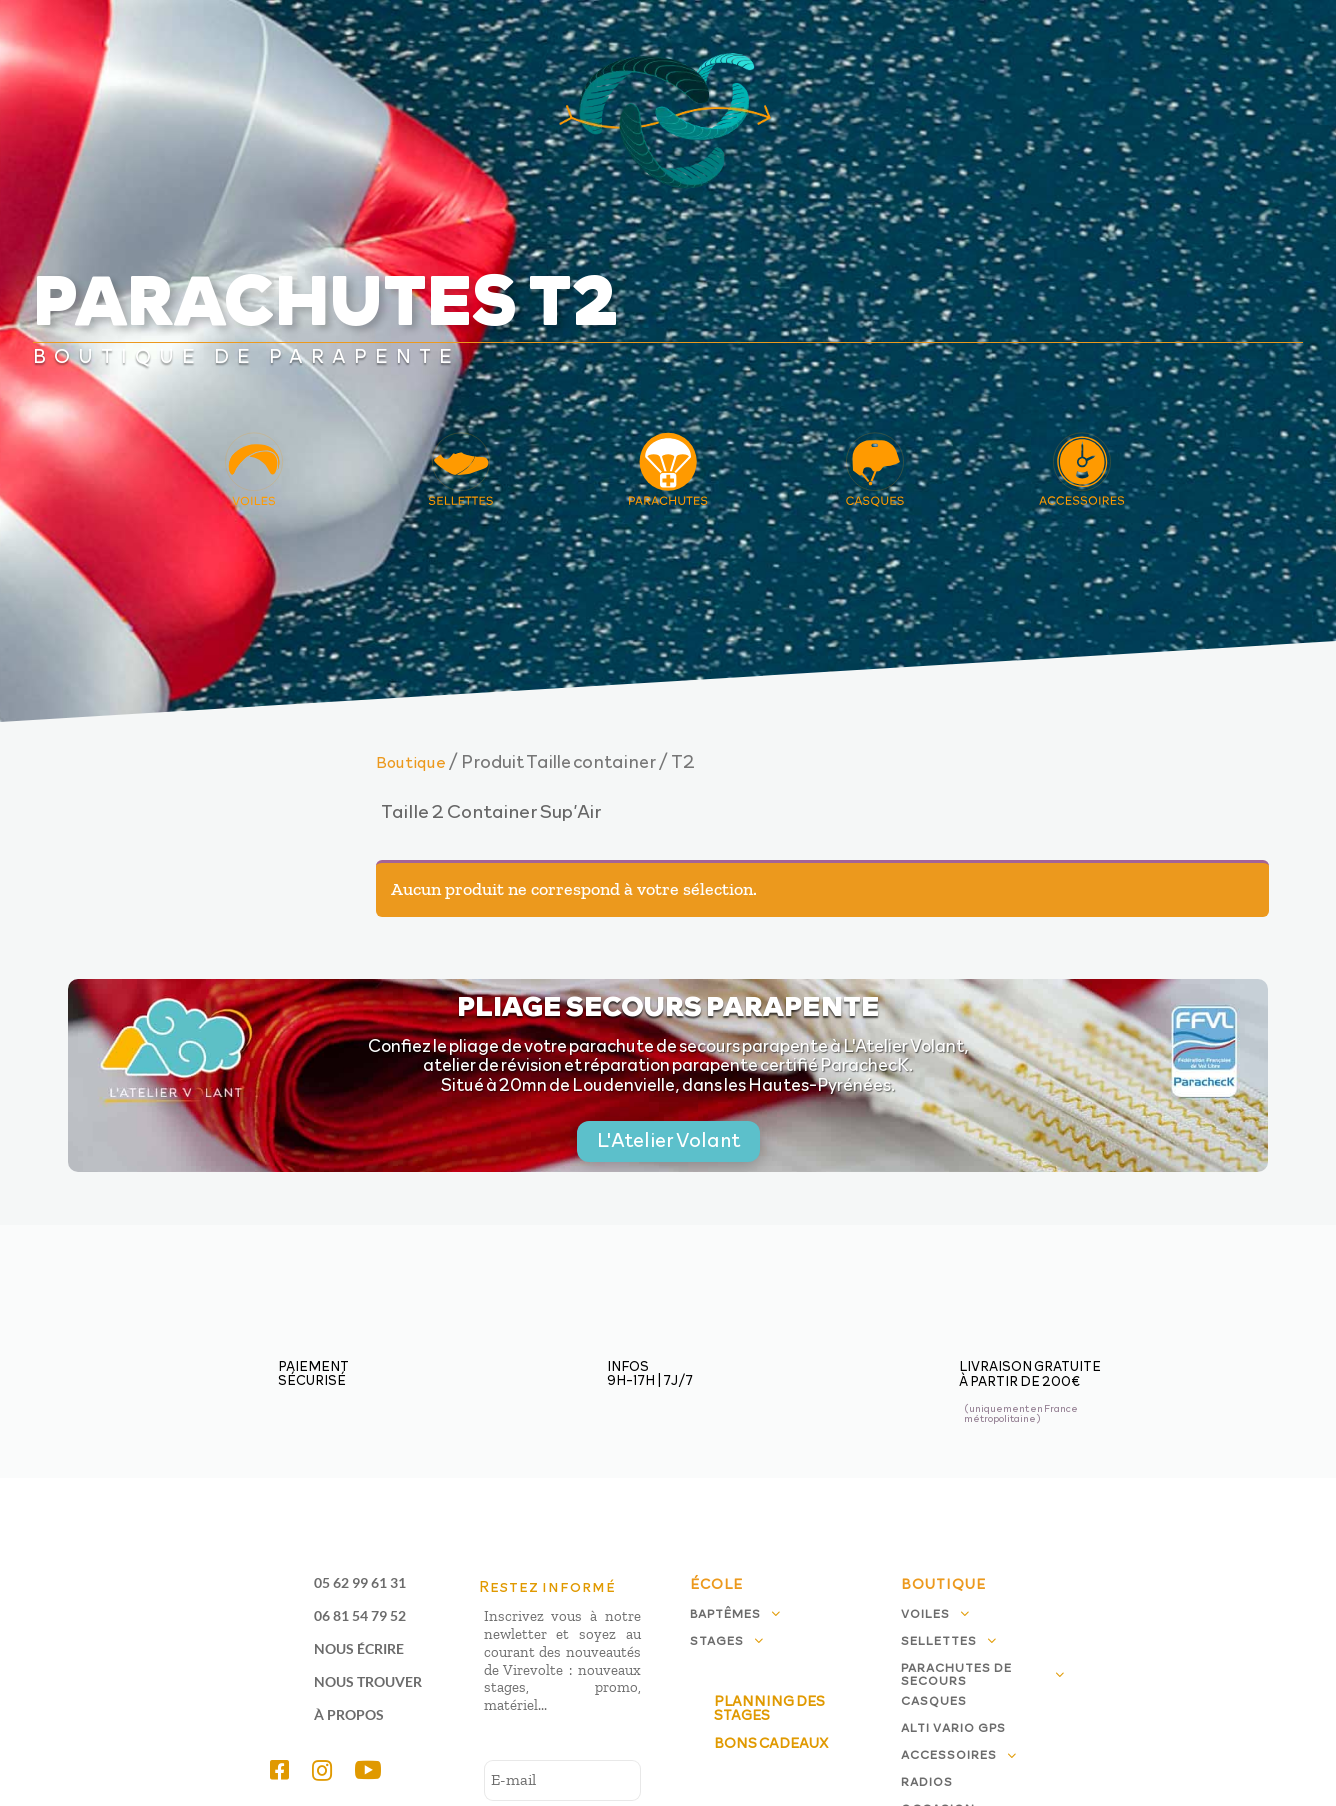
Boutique (411, 761)
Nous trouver (368, 1681)
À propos (349, 1714)
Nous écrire (359, 1648)
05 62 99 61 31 (360, 1582)
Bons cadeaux (771, 1742)
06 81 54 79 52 (360, 1615)
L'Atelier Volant (668, 1139)
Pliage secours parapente (668, 1004)
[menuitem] (288, 1770)
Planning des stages (769, 1707)
